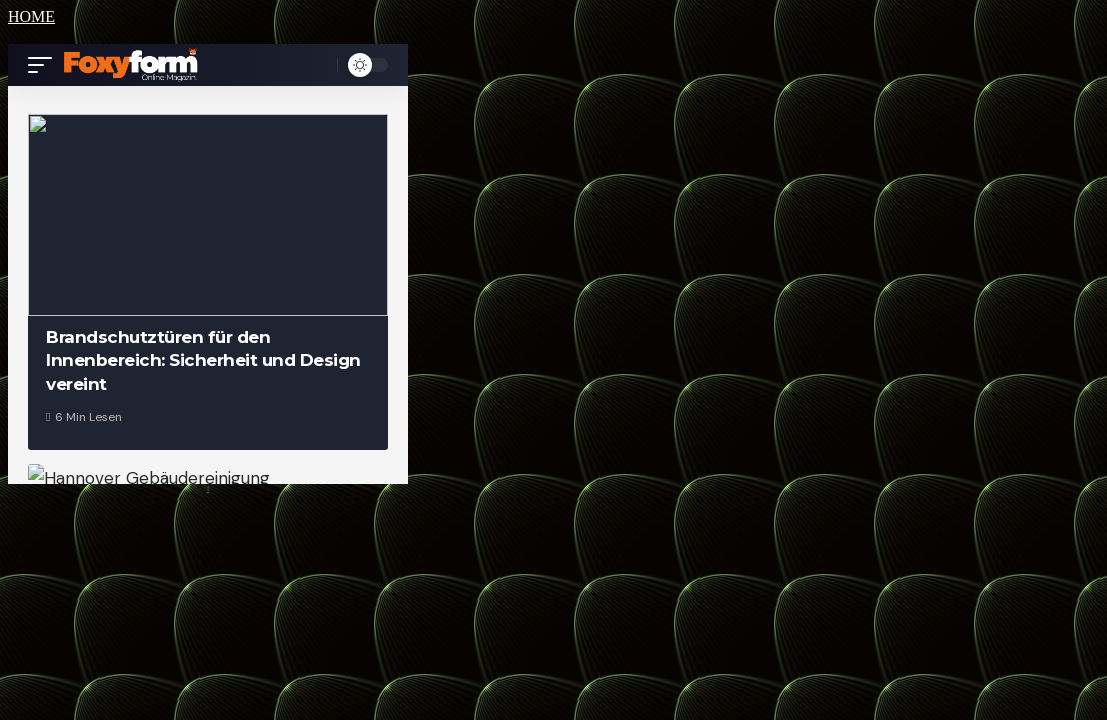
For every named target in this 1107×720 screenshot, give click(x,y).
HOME (31, 16)
